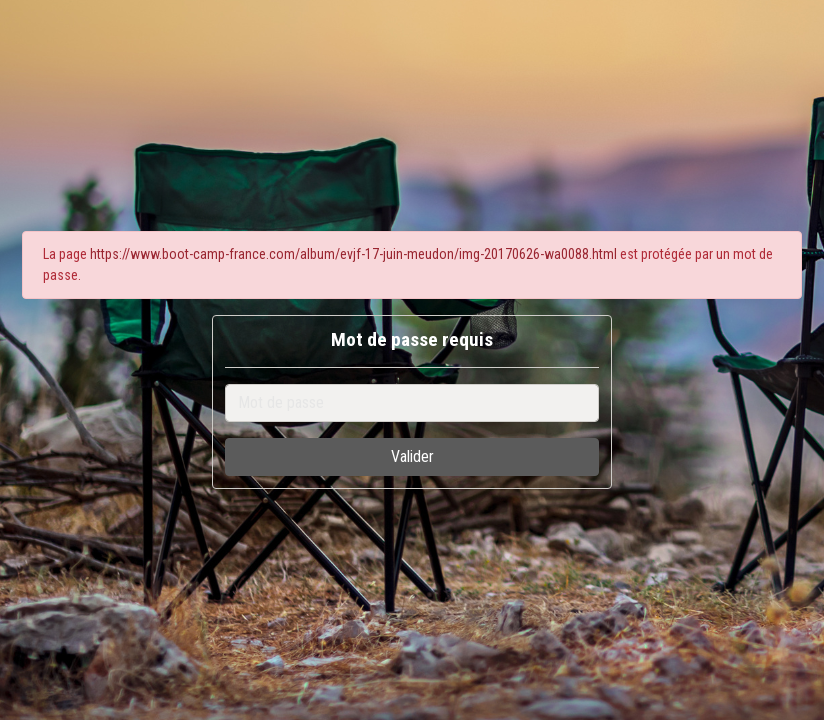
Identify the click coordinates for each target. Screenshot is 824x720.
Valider (412, 456)
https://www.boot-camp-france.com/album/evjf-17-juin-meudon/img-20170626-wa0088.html (353, 254)
